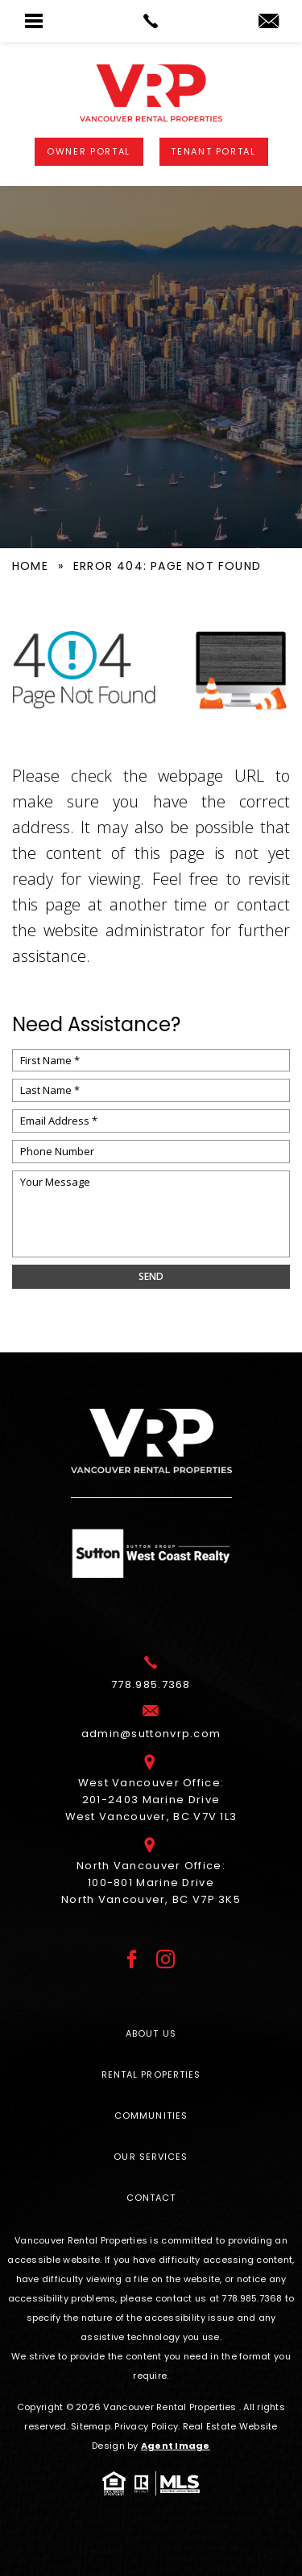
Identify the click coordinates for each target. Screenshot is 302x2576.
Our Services (151, 2156)
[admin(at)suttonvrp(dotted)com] (269, 22)
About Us (151, 2033)
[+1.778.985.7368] (151, 1682)
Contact (151, 2197)
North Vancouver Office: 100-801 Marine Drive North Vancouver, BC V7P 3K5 (151, 1880)
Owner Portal (88, 151)
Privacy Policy (146, 2426)
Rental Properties (151, 2074)
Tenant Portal (213, 151)
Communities (151, 2115)
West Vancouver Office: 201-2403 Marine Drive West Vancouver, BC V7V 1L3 (151, 1797)
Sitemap (90, 2426)
